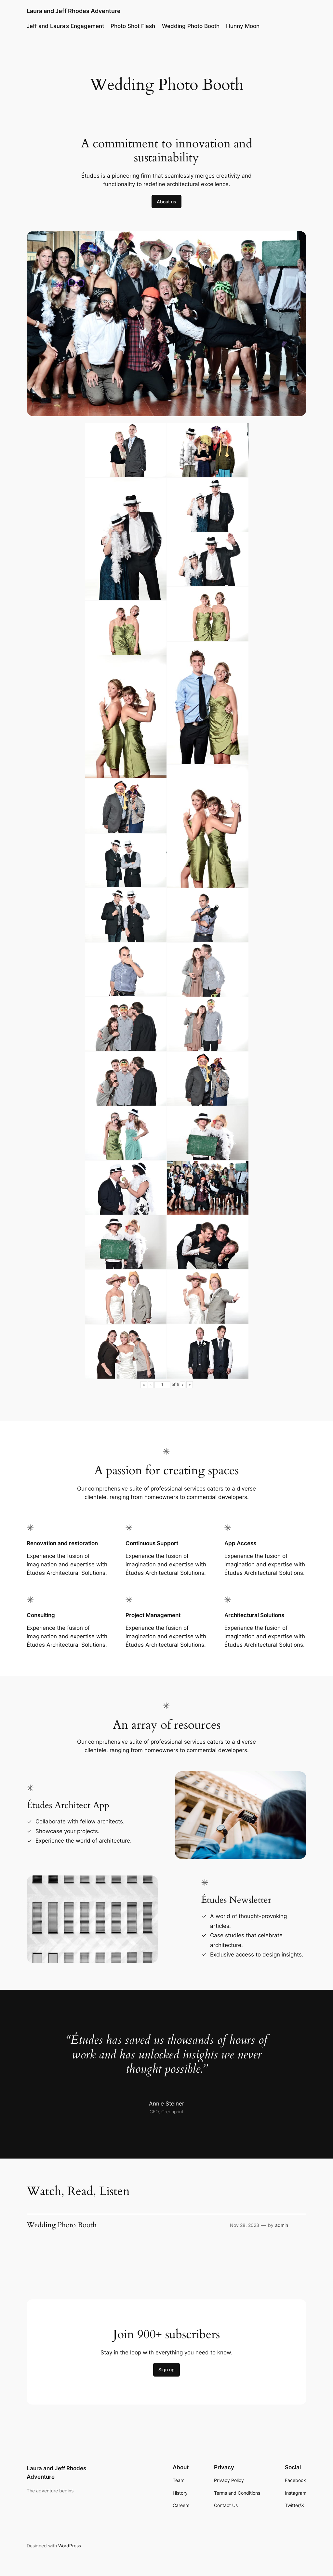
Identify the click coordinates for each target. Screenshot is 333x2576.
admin (281, 2225)
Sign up (166, 2369)
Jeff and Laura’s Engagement (65, 26)
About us (166, 201)
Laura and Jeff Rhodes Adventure (74, 10)
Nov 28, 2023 (244, 2225)
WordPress (69, 2545)
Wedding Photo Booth (191, 26)
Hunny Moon (243, 26)
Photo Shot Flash (133, 26)
